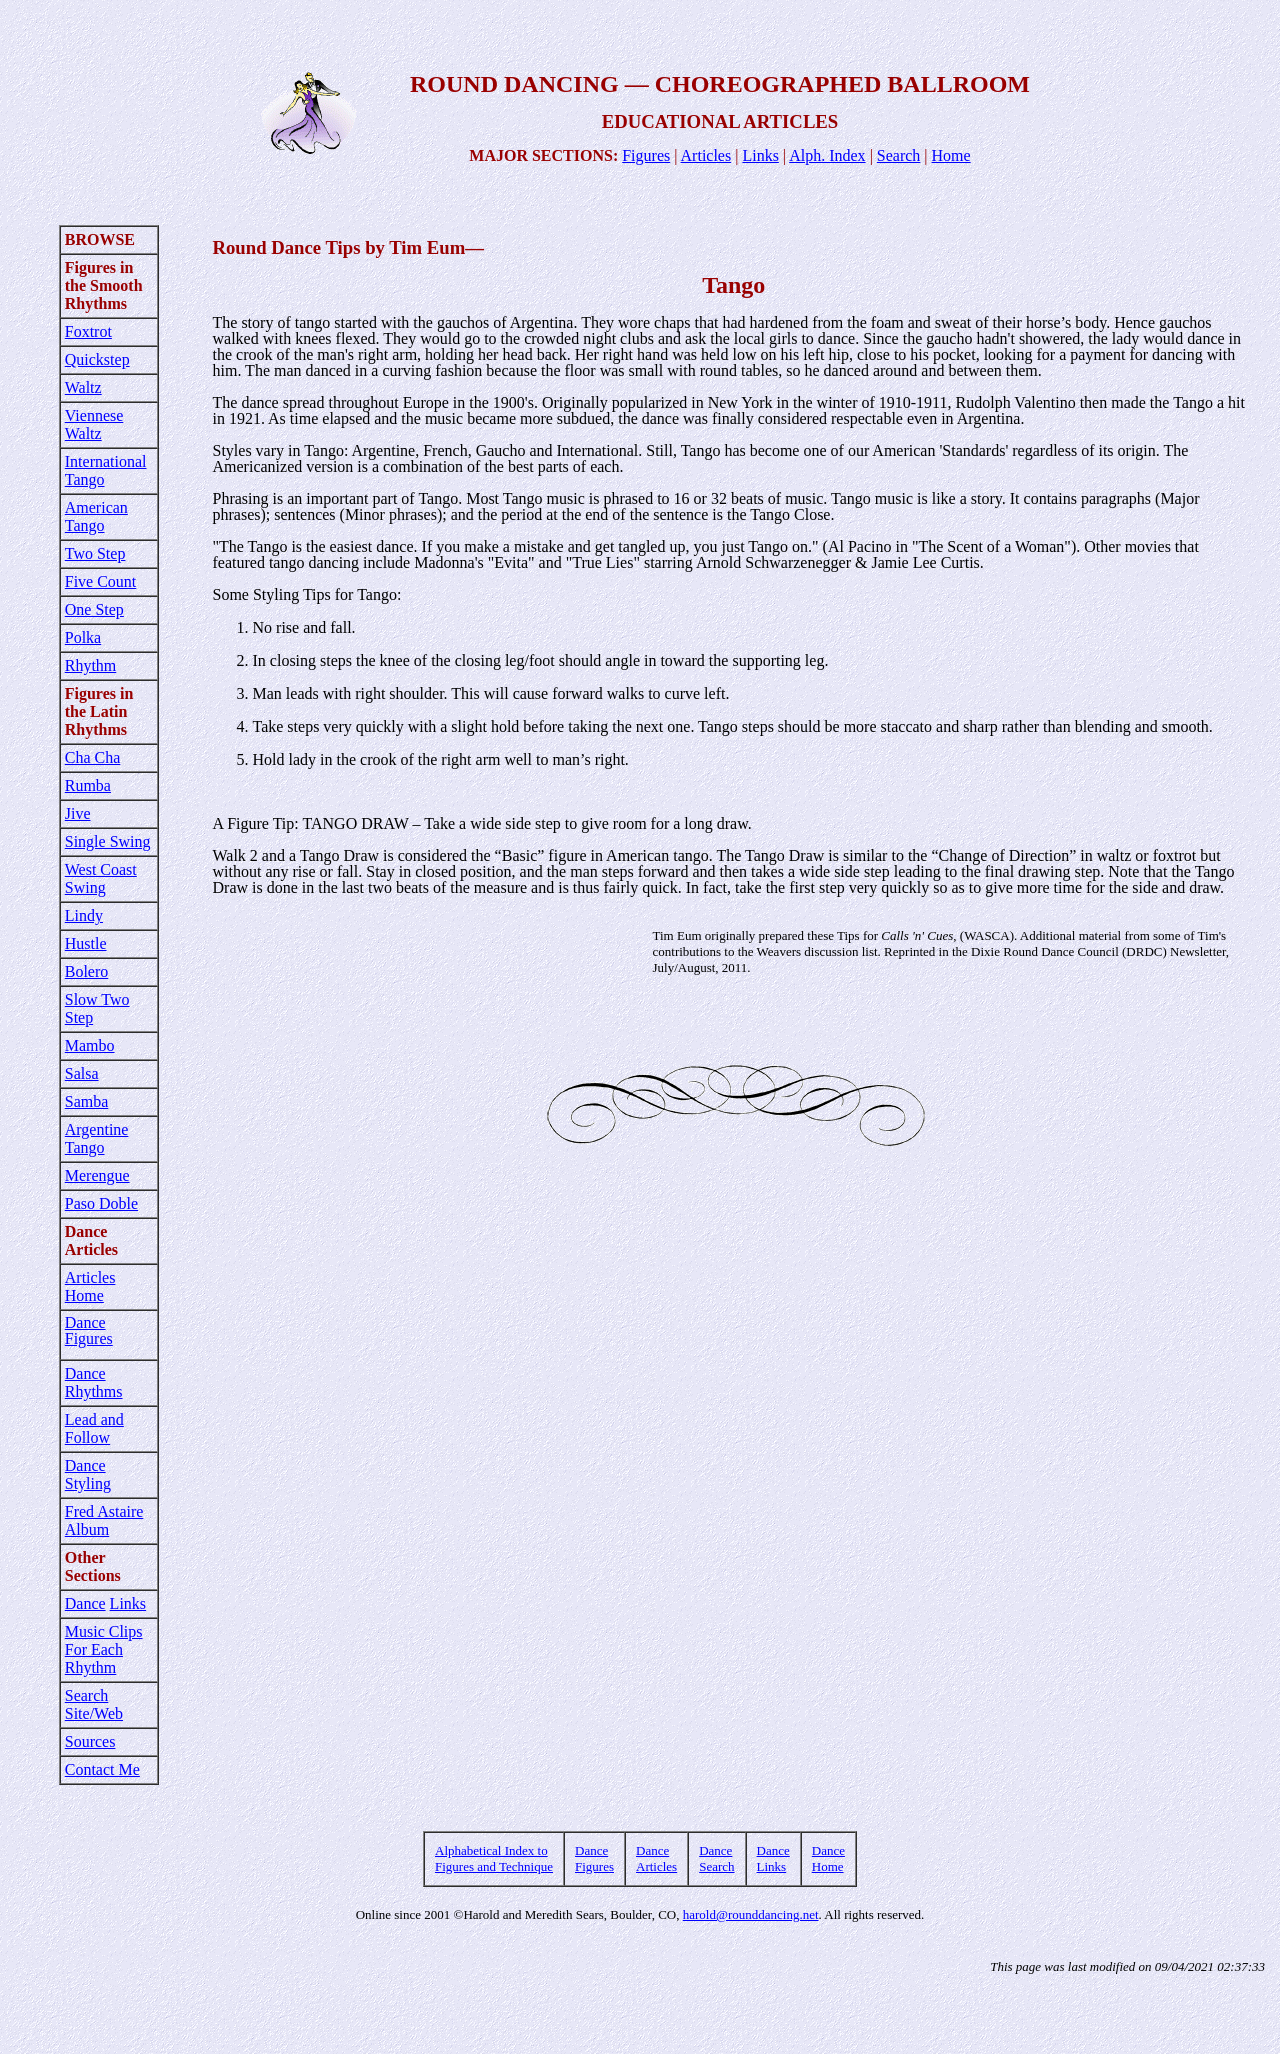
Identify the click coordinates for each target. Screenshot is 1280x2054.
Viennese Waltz (94, 424)
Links (760, 155)
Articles (706, 155)
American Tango (96, 516)
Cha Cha (93, 757)
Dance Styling (88, 1474)
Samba (87, 1101)
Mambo (90, 1045)
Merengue (97, 1175)
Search (899, 155)
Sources (90, 1741)
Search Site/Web (94, 1704)
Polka (83, 637)
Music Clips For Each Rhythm (104, 1649)
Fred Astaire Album (104, 1520)
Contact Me (102, 1769)
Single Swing (108, 841)
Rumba (88, 785)
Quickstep (97, 359)
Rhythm (91, 665)
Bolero (87, 971)
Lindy (84, 915)
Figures (646, 155)
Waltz (83, 387)
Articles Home (90, 1286)
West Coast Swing (101, 878)
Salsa (82, 1073)
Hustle (86, 943)
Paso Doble (101, 1203)
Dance (85, 1603)
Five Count (101, 581)
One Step (94, 609)
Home (951, 155)
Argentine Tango (97, 1138)
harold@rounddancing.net (751, 1914)
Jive (78, 813)
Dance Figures (89, 1330)
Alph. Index (827, 155)
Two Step (95, 553)
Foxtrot (88, 331)
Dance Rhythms (94, 1382)
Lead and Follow (94, 1428)
